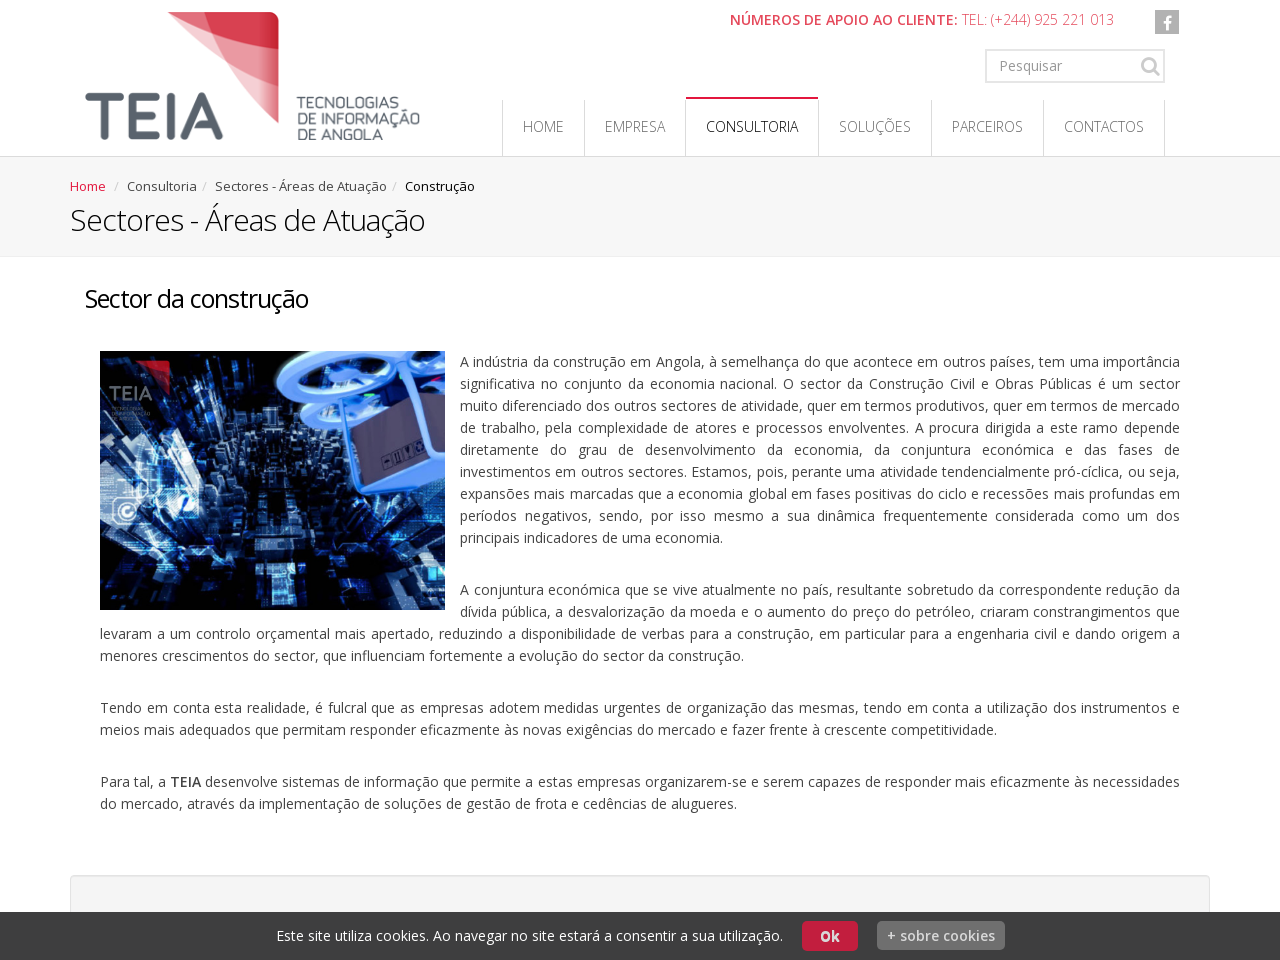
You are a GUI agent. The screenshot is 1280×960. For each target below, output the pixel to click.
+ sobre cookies (941, 935)
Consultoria (752, 126)
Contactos (1104, 126)
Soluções (875, 126)
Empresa (635, 126)
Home (543, 126)
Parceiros (987, 126)
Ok (830, 935)
